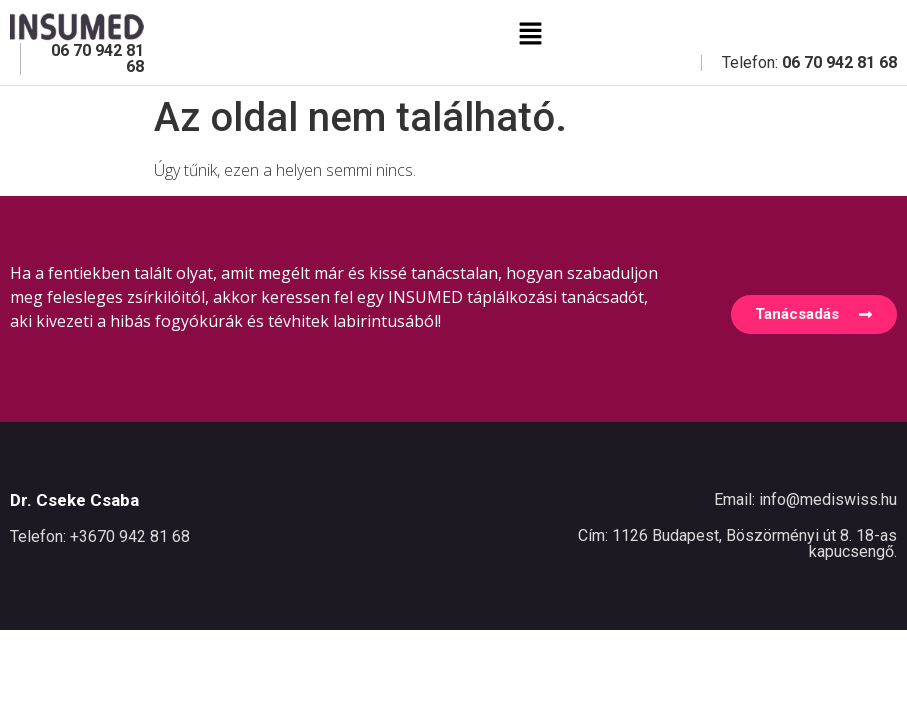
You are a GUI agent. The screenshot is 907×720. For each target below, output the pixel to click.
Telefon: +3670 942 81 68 (100, 536)
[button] (530, 34)
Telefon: (809, 62)
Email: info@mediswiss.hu (805, 499)
